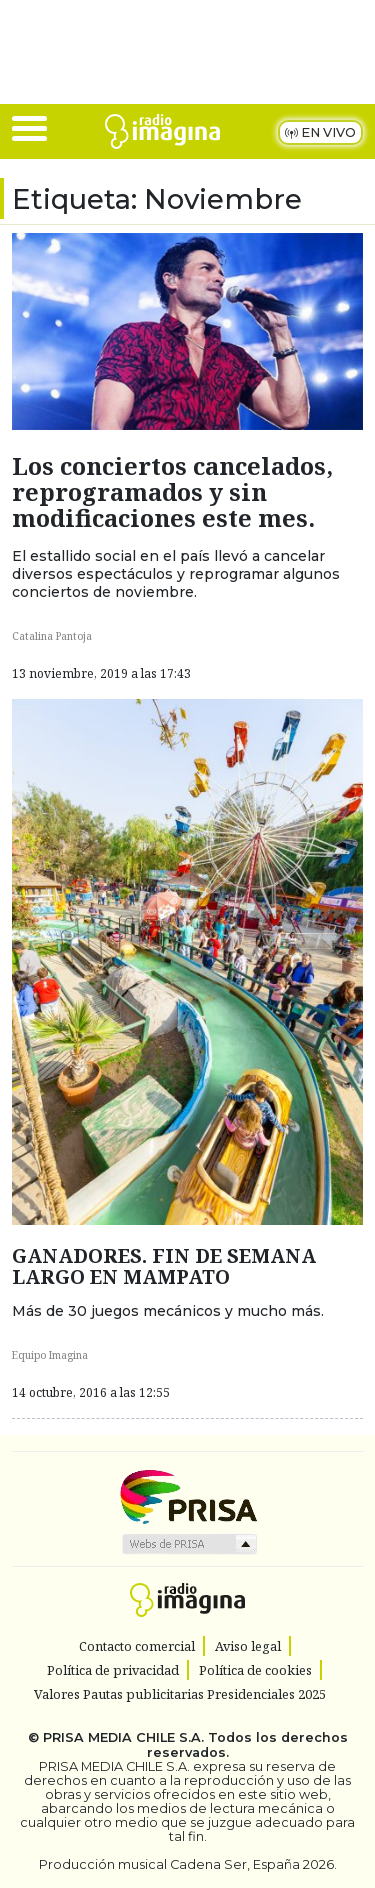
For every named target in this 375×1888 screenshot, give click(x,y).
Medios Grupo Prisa (188, 1544)
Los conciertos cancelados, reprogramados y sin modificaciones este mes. (172, 492)
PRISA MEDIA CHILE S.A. (123, 1737)
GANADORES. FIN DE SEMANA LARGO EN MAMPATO (164, 1266)
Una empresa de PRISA (188, 1495)
